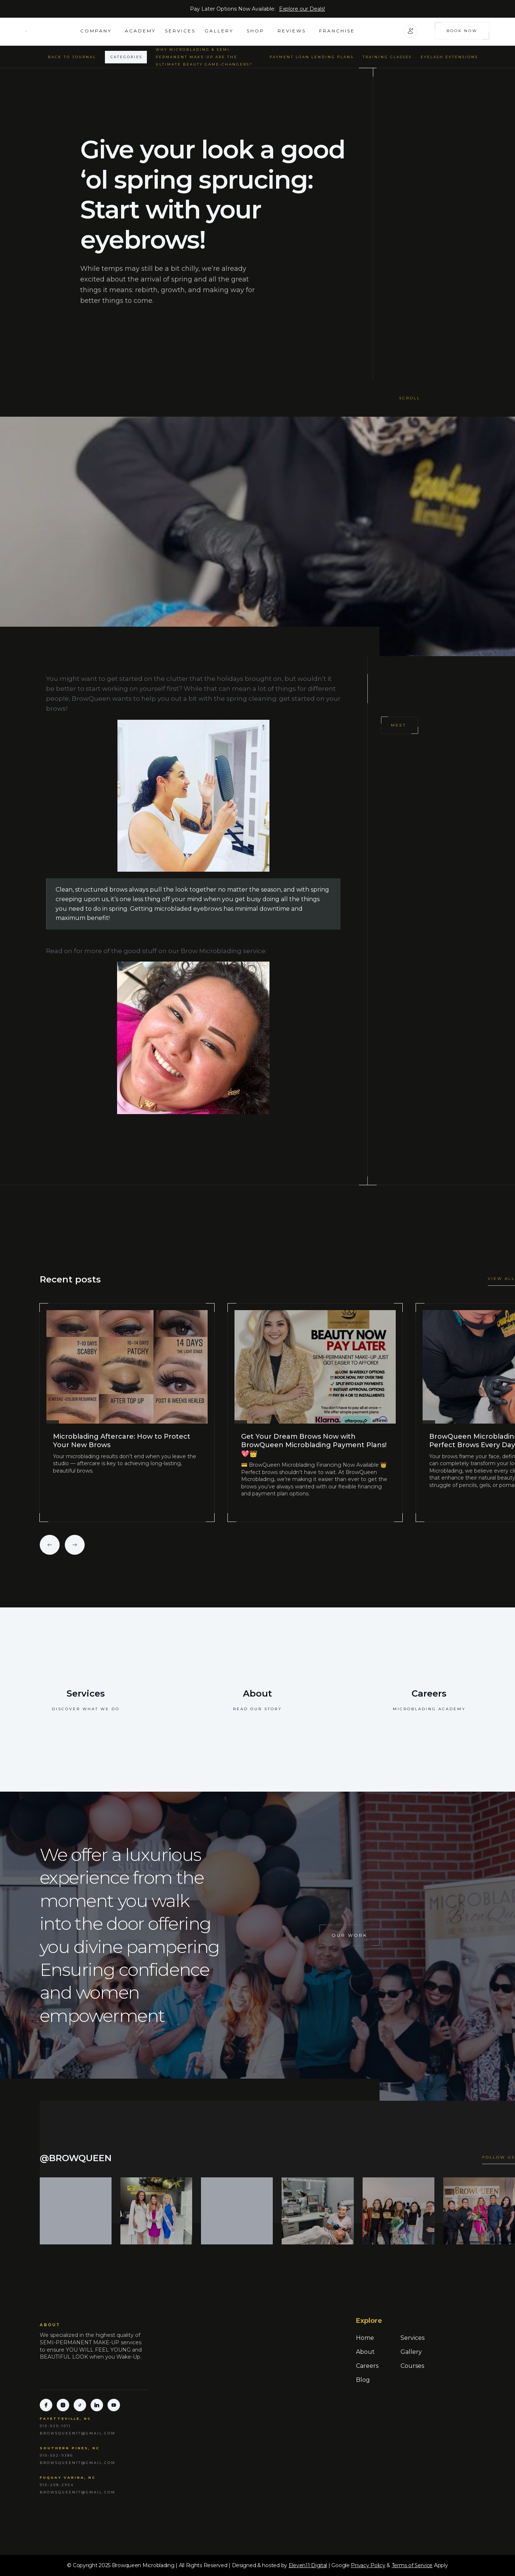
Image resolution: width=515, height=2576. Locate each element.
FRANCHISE (337, 31)
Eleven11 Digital (308, 2565)
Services (180, 31)
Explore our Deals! (302, 9)
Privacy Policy (368, 2565)
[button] (98, 31)
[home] (53, 31)
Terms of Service (412, 2565)
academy (140, 31)
